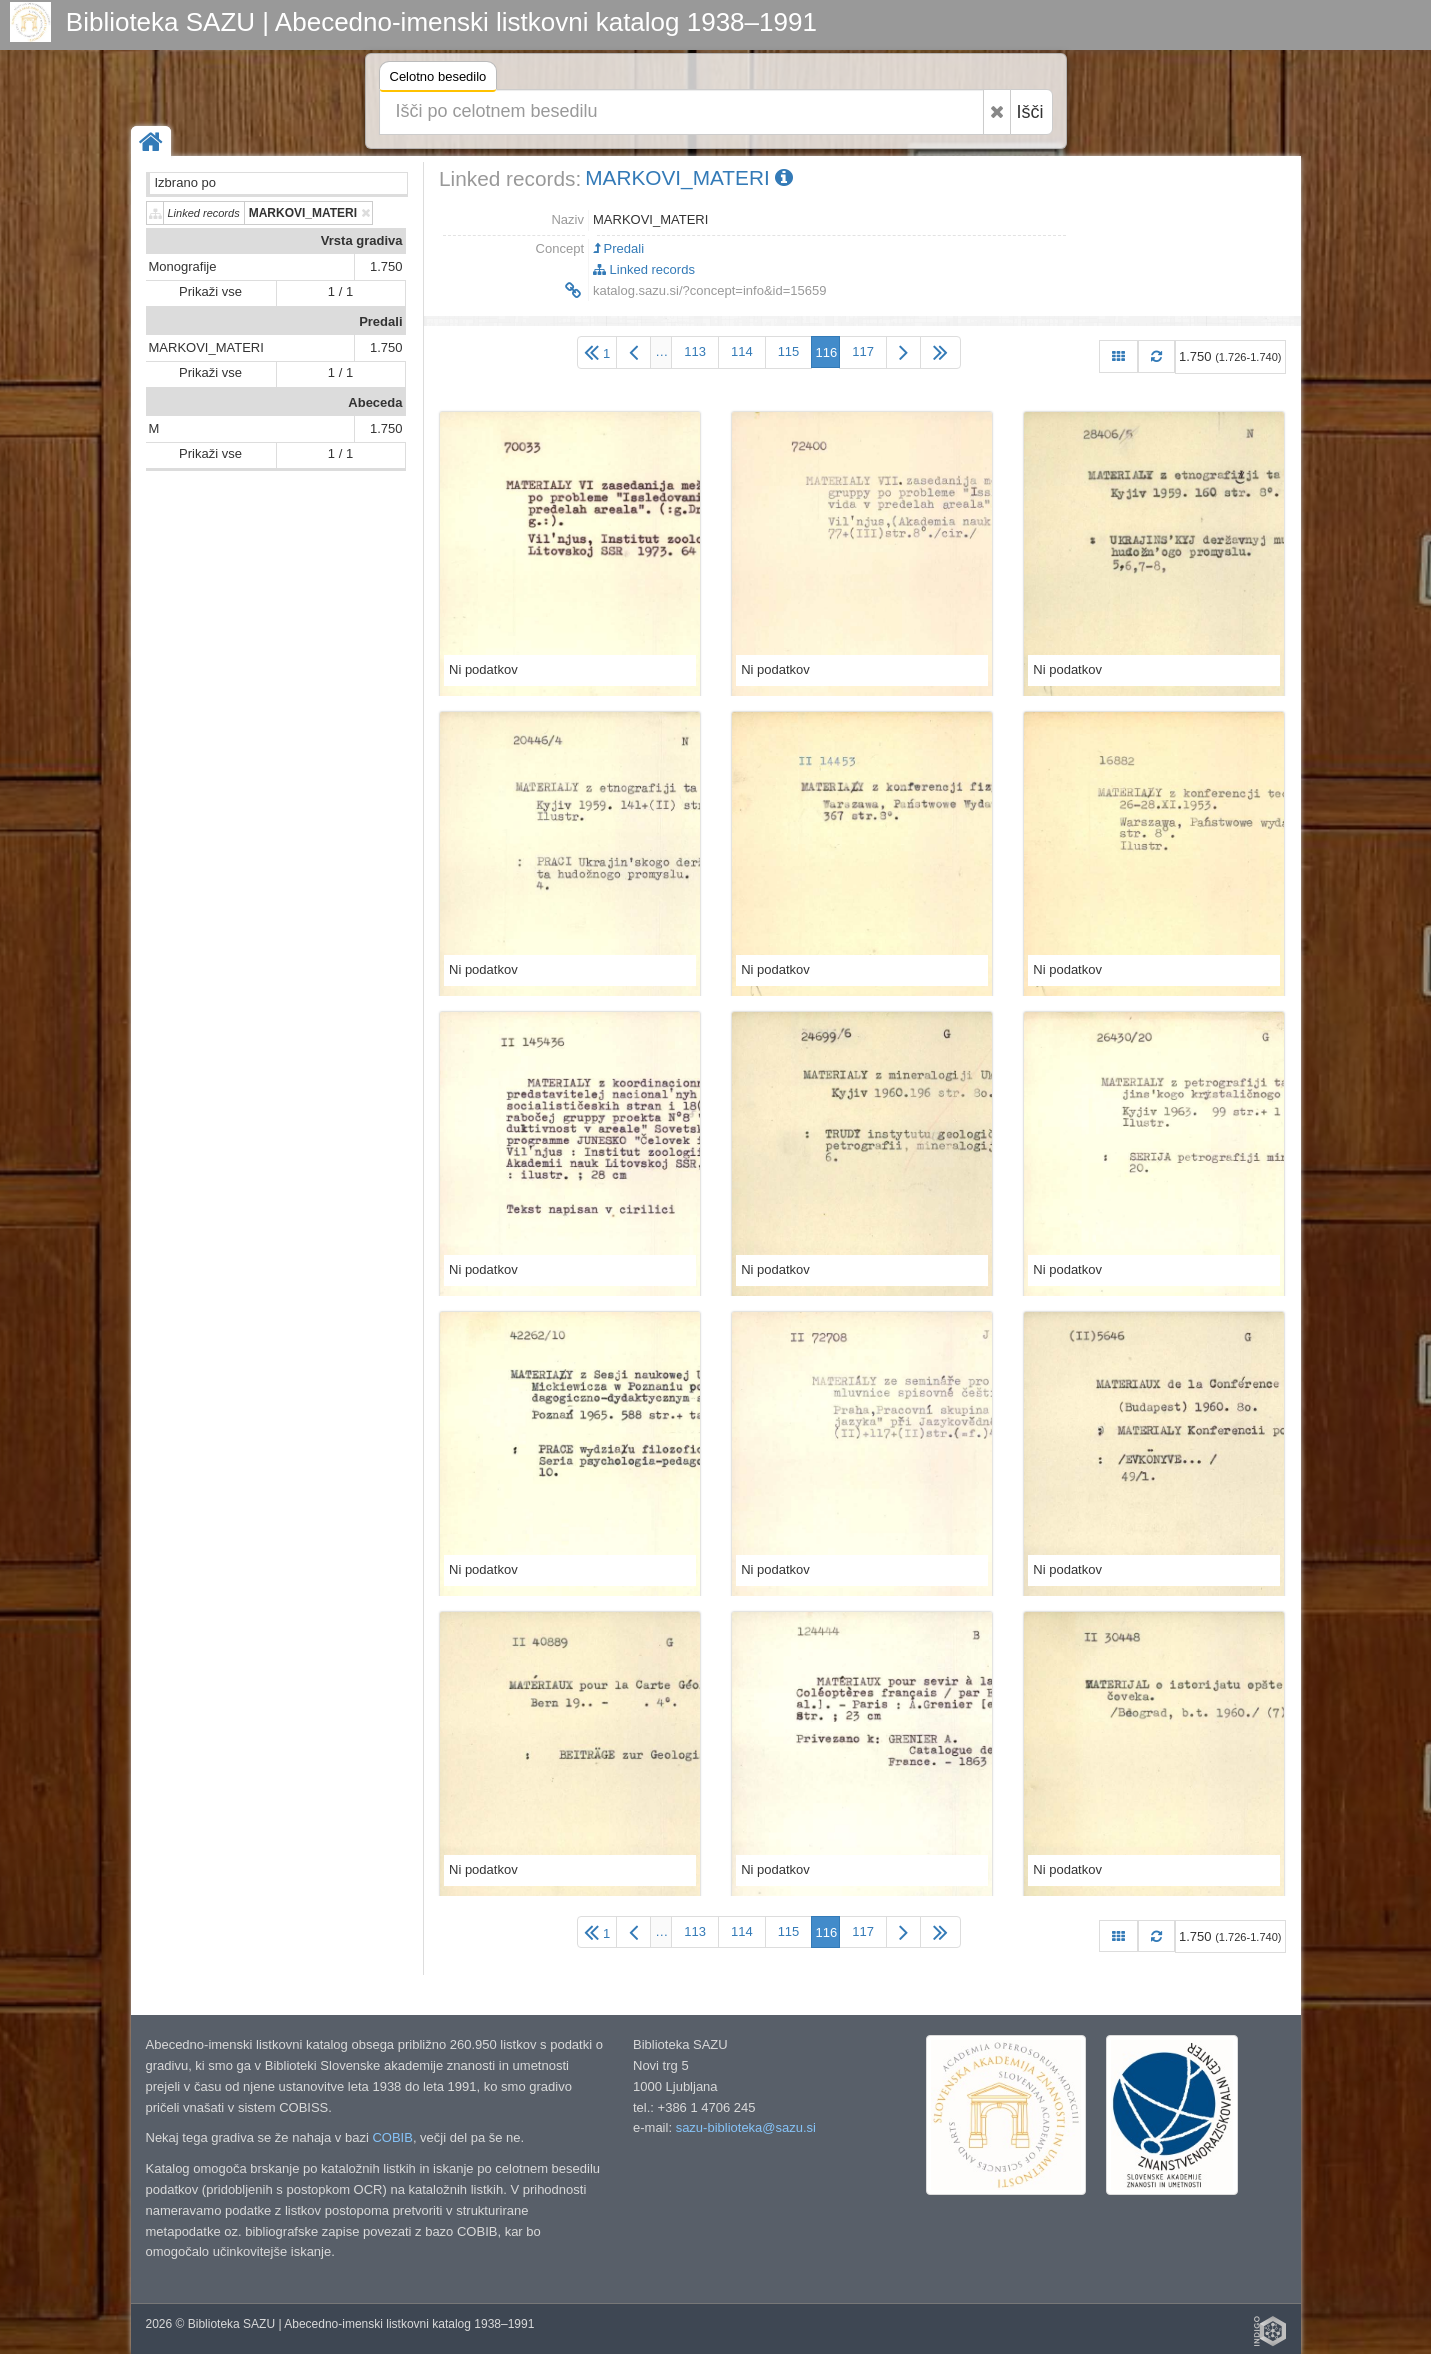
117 (863, 351)
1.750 (386, 266)
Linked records (644, 269)
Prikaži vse (210, 291)
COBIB (392, 2137)
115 (789, 351)
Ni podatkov (483, 669)
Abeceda (375, 402)
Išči (1030, 112)
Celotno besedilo (438, 79)
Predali (380, 321)
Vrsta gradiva (362, 240)
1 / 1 (340, 291)
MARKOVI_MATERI (206, 347)
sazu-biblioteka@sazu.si (746, 2127)
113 (695, 351)
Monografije (183, 266)
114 (742, 351)
